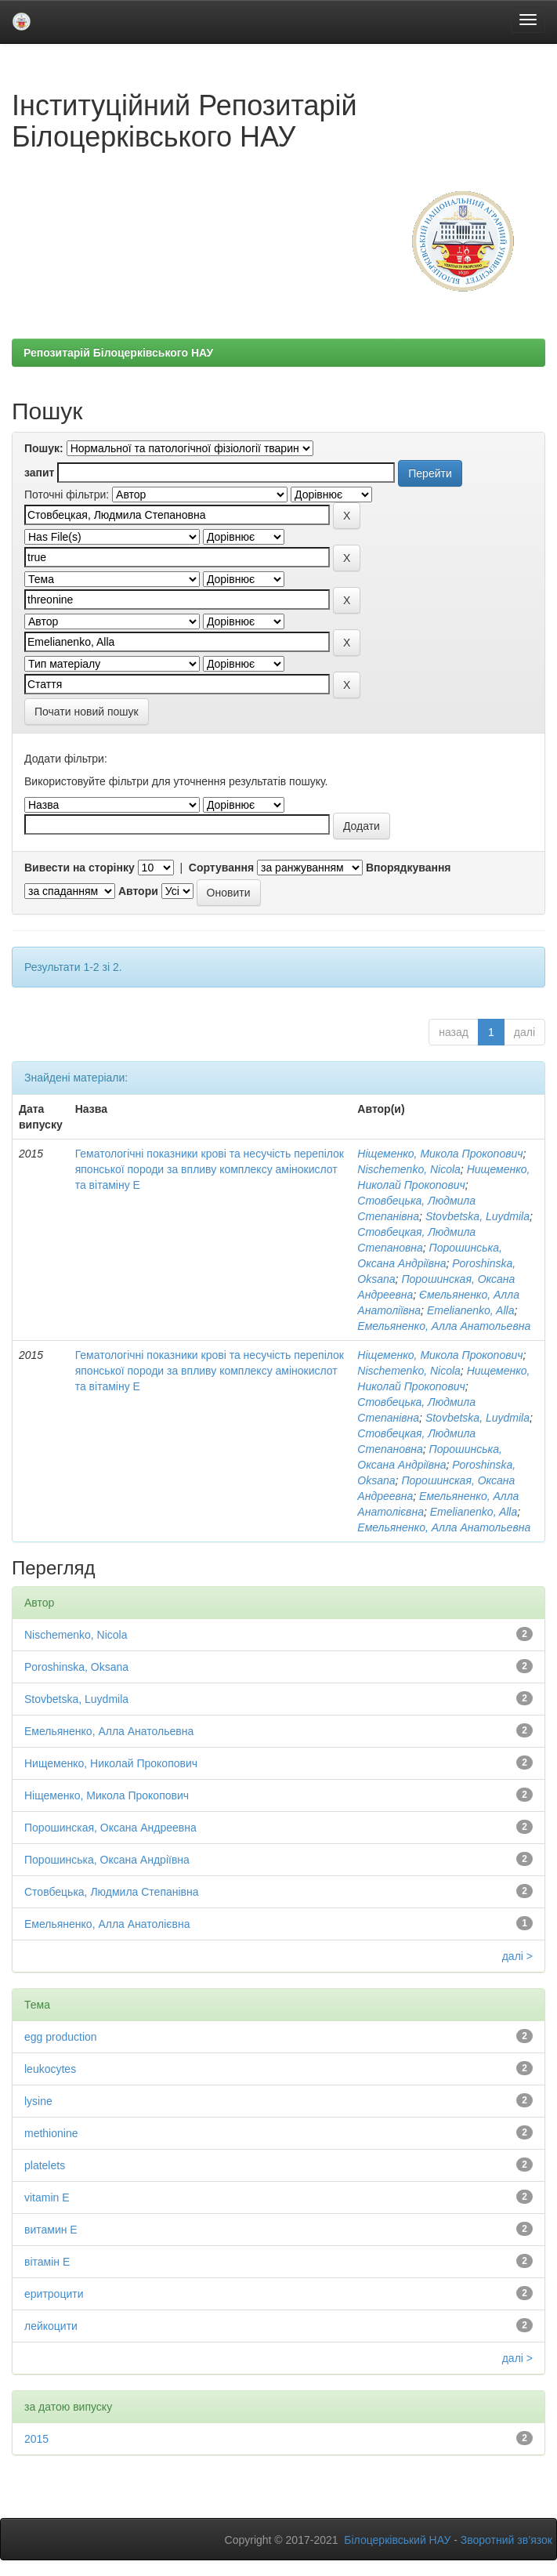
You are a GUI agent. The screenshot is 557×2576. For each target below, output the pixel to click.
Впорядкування (408, 867)
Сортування (221, 867)
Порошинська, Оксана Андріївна (107, 1859)
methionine (51, 2133)
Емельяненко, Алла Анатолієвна (107, 1924)
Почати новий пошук (86, 711)
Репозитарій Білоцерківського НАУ (118, 352)
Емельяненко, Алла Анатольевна (443, 1326)
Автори (138, 891)
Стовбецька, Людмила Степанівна (111, 1892)
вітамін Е (47, 2261)
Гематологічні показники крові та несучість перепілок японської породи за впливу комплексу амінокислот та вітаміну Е (209, 1169)
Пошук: (43, 448)
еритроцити (53, 2294)
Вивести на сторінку (79, 867)
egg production (60, 2037)
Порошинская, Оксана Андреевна (110, 1827)
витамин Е (51, 2229)
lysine (38, 2101)
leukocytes (50, 2069)
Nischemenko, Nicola (409, 1169)
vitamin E (47, 2197)
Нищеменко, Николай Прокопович (110, 1763)
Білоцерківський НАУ (397, 2540)
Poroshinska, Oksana (76, 1667)
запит (39, 472)
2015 (36, 2439)
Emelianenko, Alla (471, 1310)
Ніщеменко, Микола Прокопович (440, 1153)
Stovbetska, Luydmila (477, 1216)
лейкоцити (51, 2326)
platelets (44, 2165)
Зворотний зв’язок (506, 2540)
